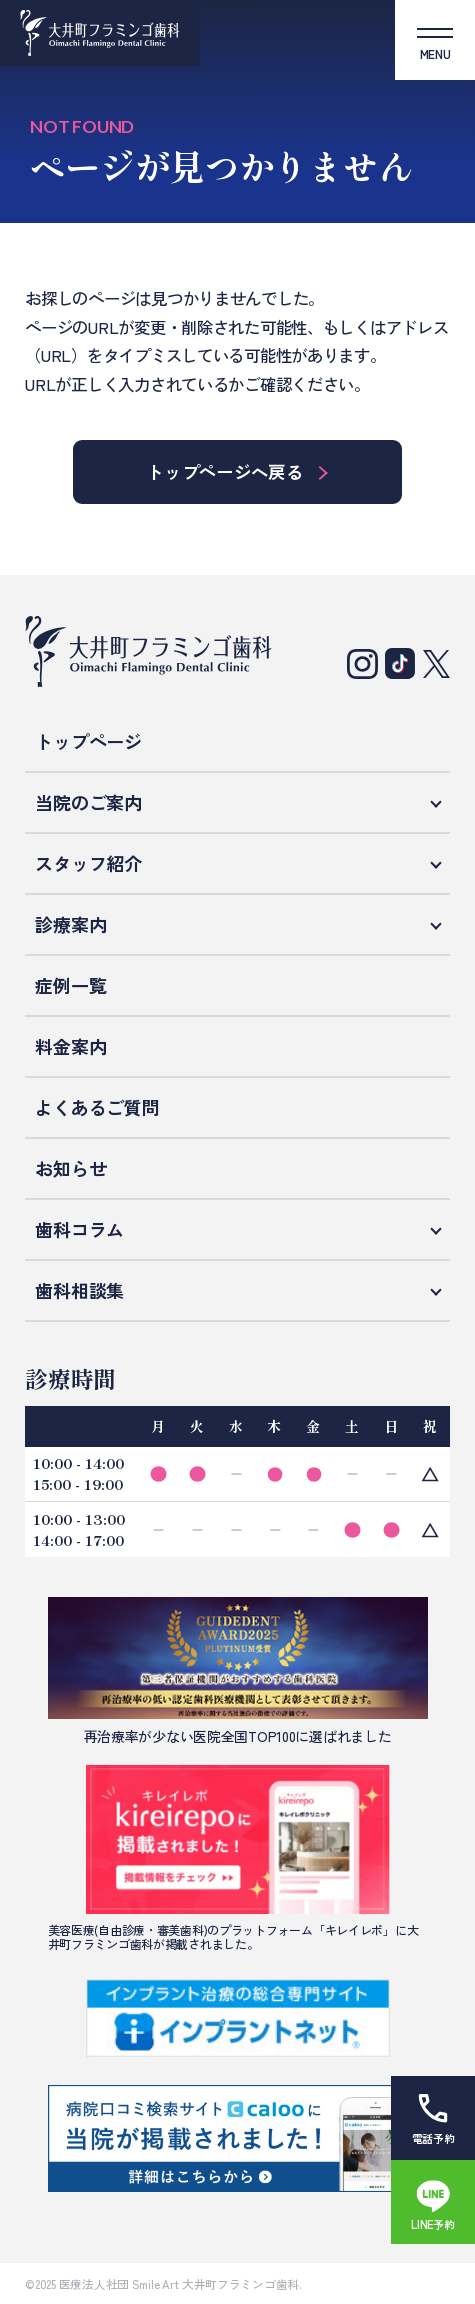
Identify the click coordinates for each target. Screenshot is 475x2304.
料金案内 (70, 1046)
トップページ (88, 741)
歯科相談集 (79, 1290)
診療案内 (70, 924)
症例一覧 (70, 985)
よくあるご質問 (97, 1107)
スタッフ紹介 (88, 863)
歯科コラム (79, 1229)
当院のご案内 (88, 802)
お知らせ (70, 1168)
